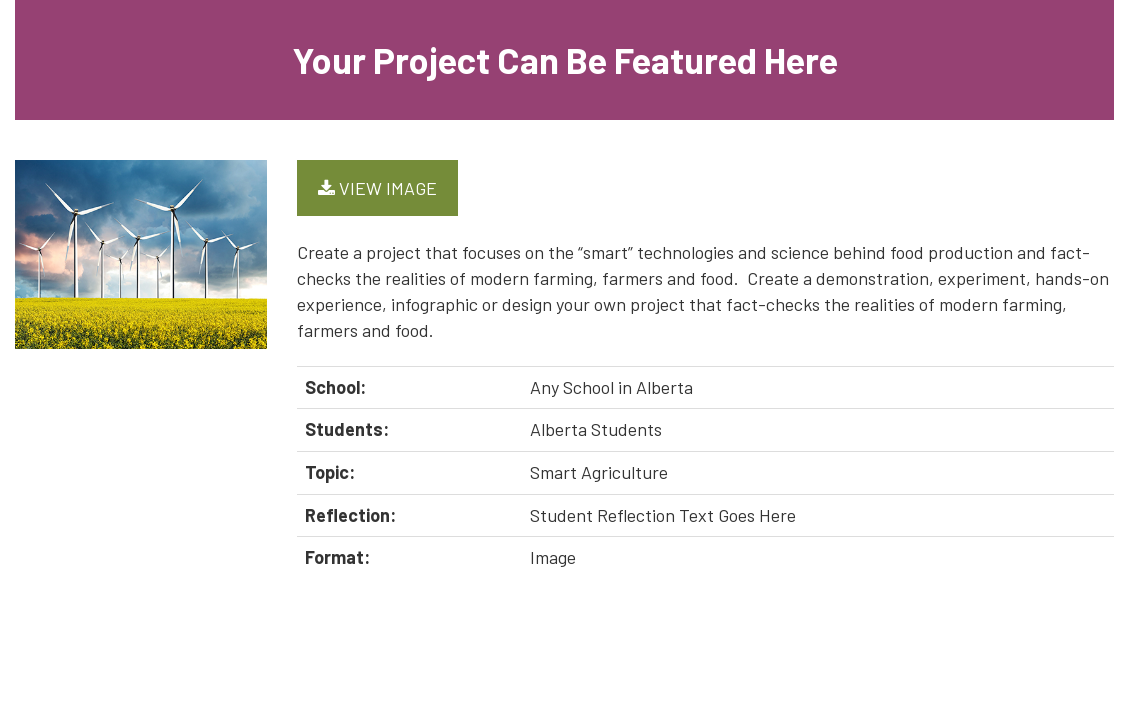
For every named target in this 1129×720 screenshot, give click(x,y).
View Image (377, 188)
